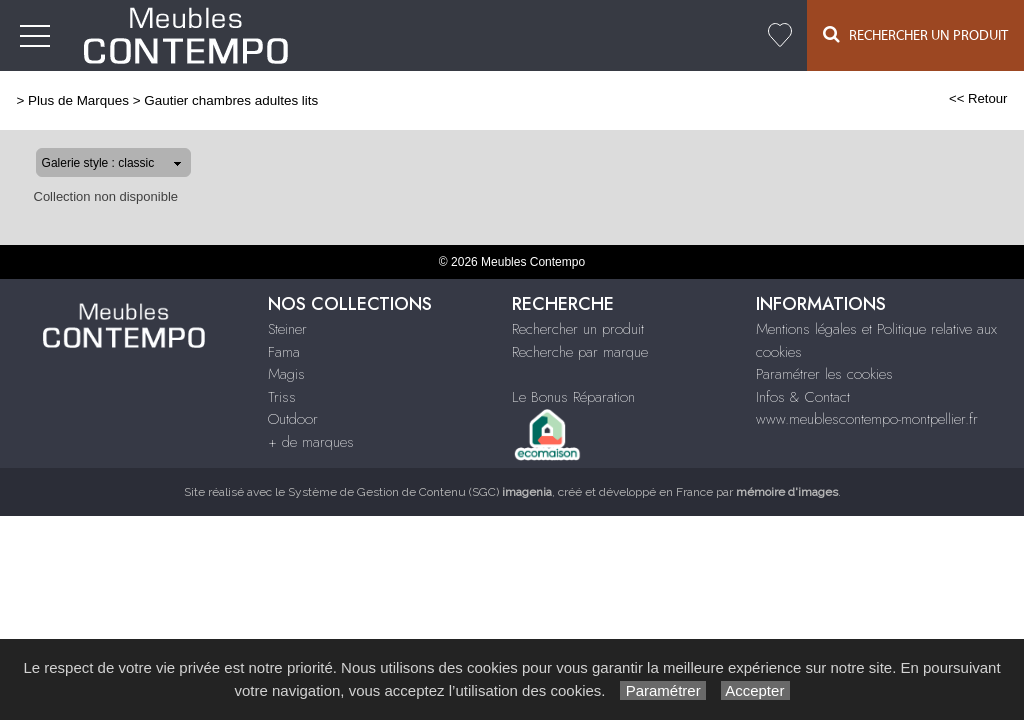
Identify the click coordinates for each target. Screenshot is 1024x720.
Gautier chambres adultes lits (231, 100)
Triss (282, 397)
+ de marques (311, 442)
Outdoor (293, 419)
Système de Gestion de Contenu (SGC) (420, 492)
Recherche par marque (580, 352)
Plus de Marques (78, 100)
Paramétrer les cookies (824, 374)
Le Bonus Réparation (573, 397)
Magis (286, 374)
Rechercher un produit (578, 329)
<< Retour (978, 98)
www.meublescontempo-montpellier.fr (867, 419)
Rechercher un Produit (915, 34)
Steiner (287, 329)
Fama (284, 352)
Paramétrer (662, 690)
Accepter (755, 690)
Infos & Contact (803, 397)
